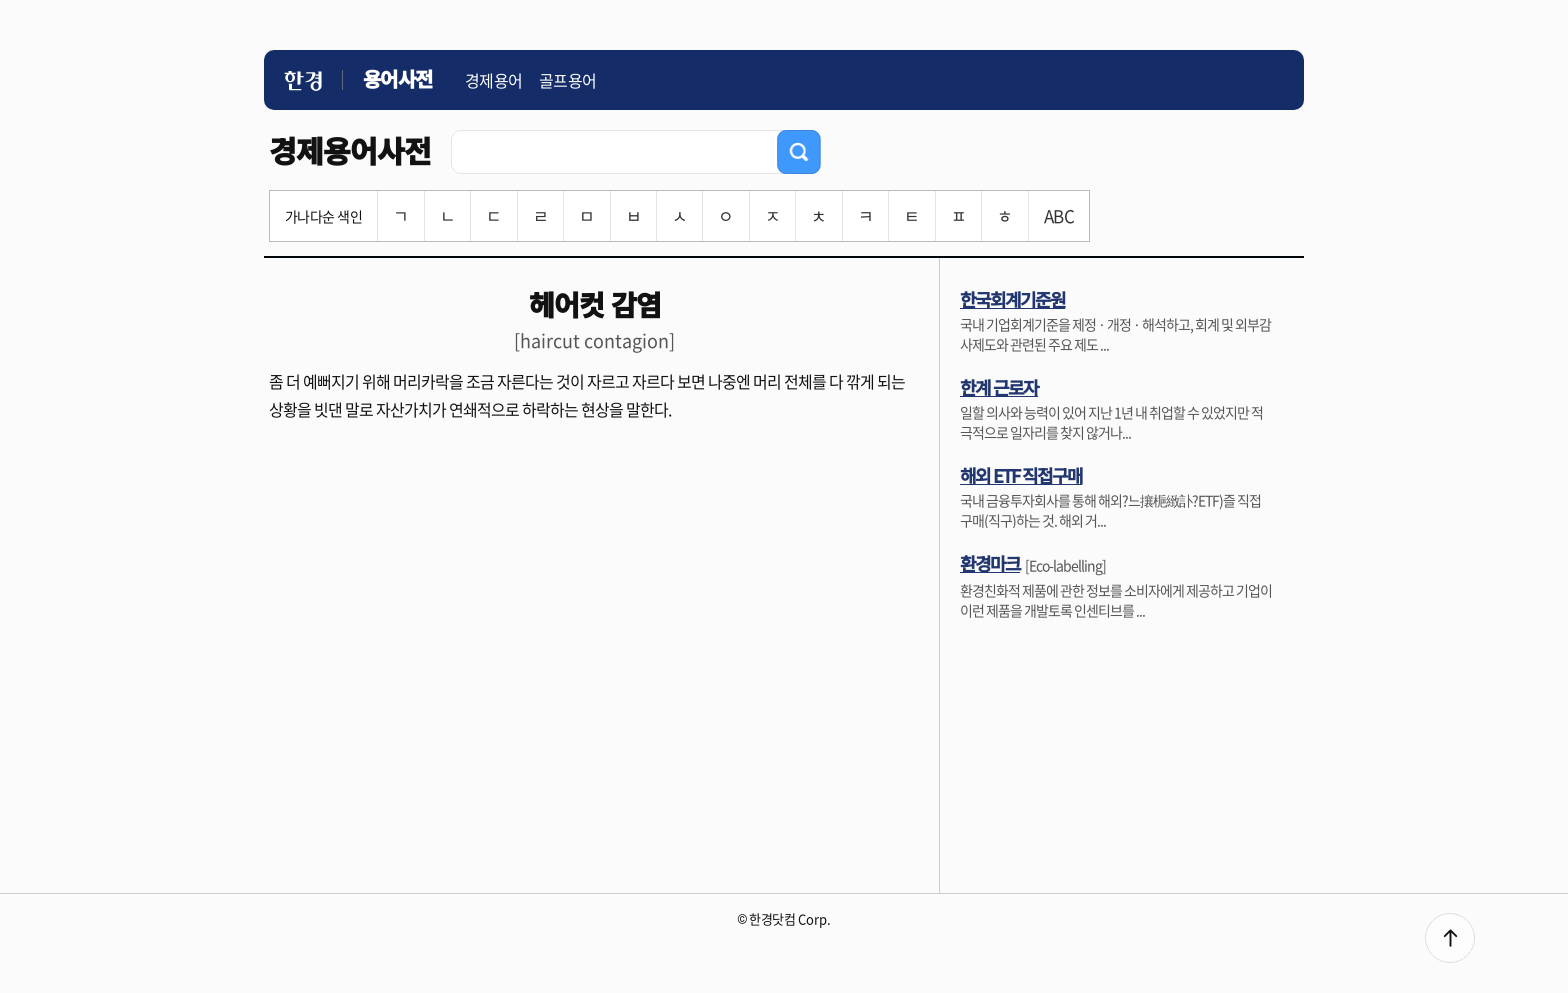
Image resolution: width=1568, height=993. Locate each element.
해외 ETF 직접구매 (1021, 475)
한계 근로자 (999, 387)
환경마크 (990, 563)
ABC (1059, 215)
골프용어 (568, 80)
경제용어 (494, 80)
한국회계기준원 (1012, 299)
